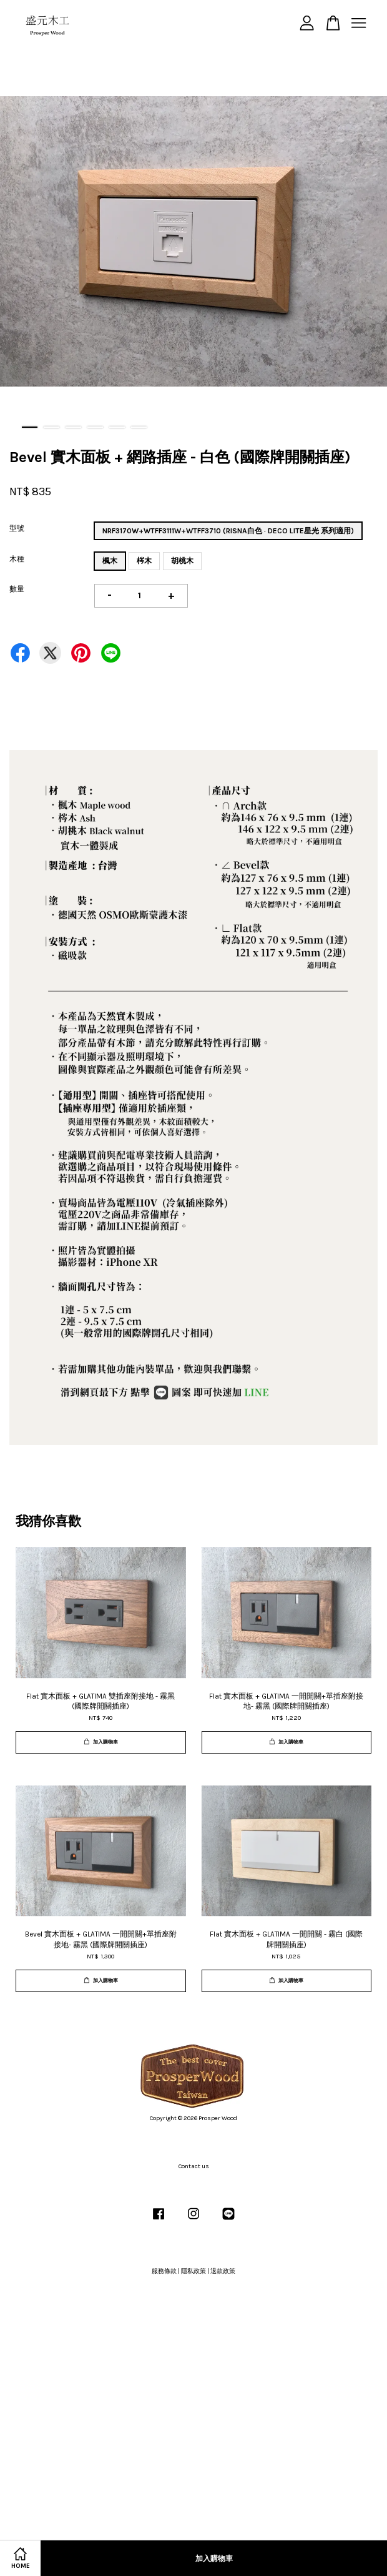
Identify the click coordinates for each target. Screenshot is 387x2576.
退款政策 (222, 2271)
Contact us (194, 2166)
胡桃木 (182, 560)
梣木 (144, 560)
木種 (16, 559)
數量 (16, 589)
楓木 (109, 560)
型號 (16, 528)
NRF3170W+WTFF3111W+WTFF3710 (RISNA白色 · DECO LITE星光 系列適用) (228, 530)
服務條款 (164, 2271)
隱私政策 (193, 2271)
